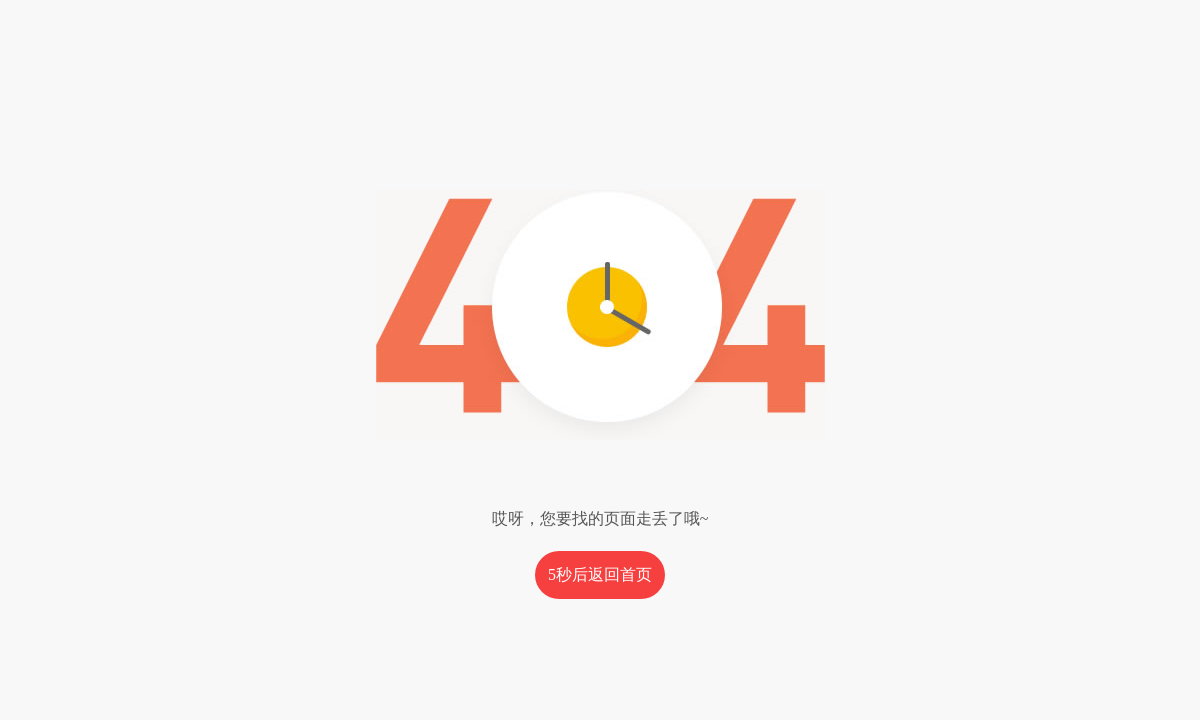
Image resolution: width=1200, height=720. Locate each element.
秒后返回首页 (600, 574)
